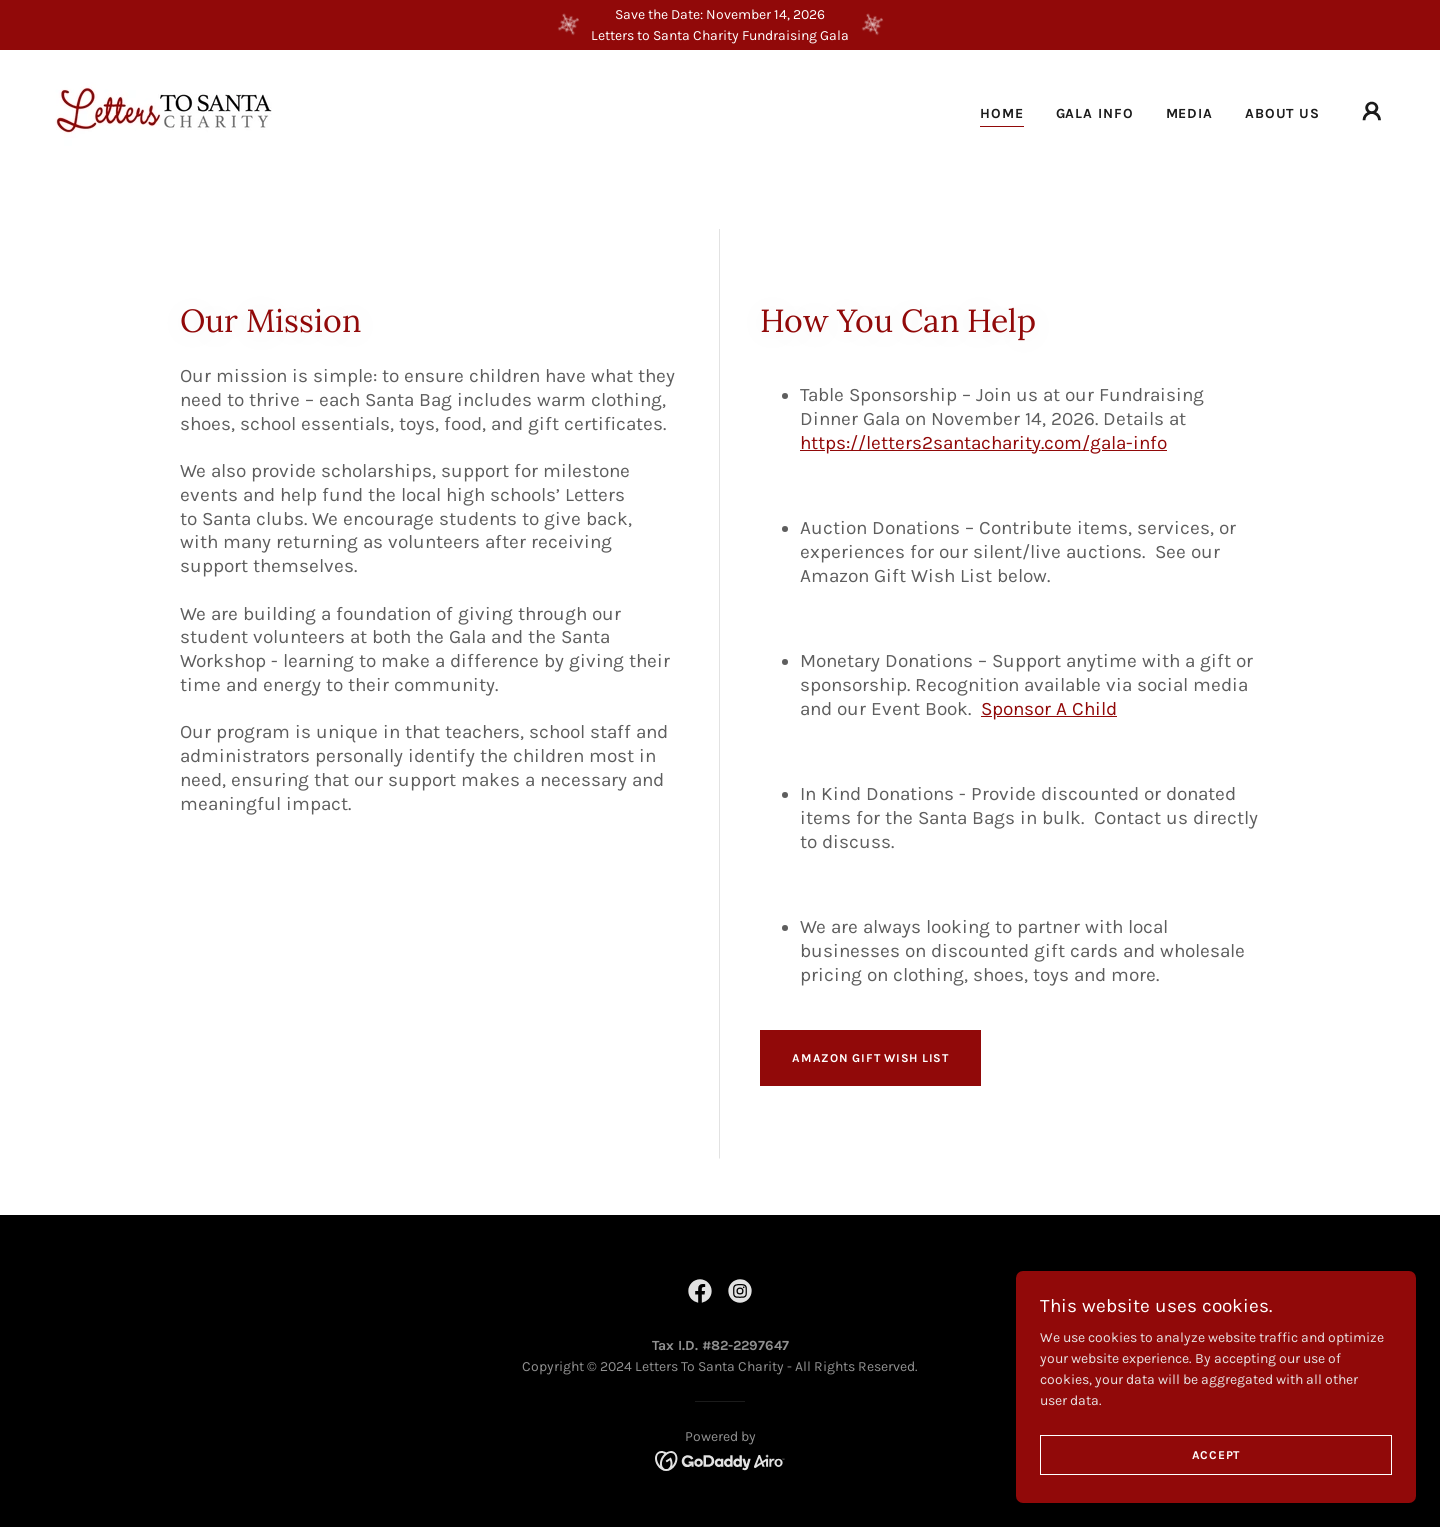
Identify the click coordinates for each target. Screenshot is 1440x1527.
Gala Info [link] (1095, 113)
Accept (1216, 1496)
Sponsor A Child (1049, 709)
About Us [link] (1282, 113)
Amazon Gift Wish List (870, 1058)
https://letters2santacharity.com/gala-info (983, 443)
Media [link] (1189, 113)
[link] (163, 110)
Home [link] (1002, 113)
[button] (1372, 112)
